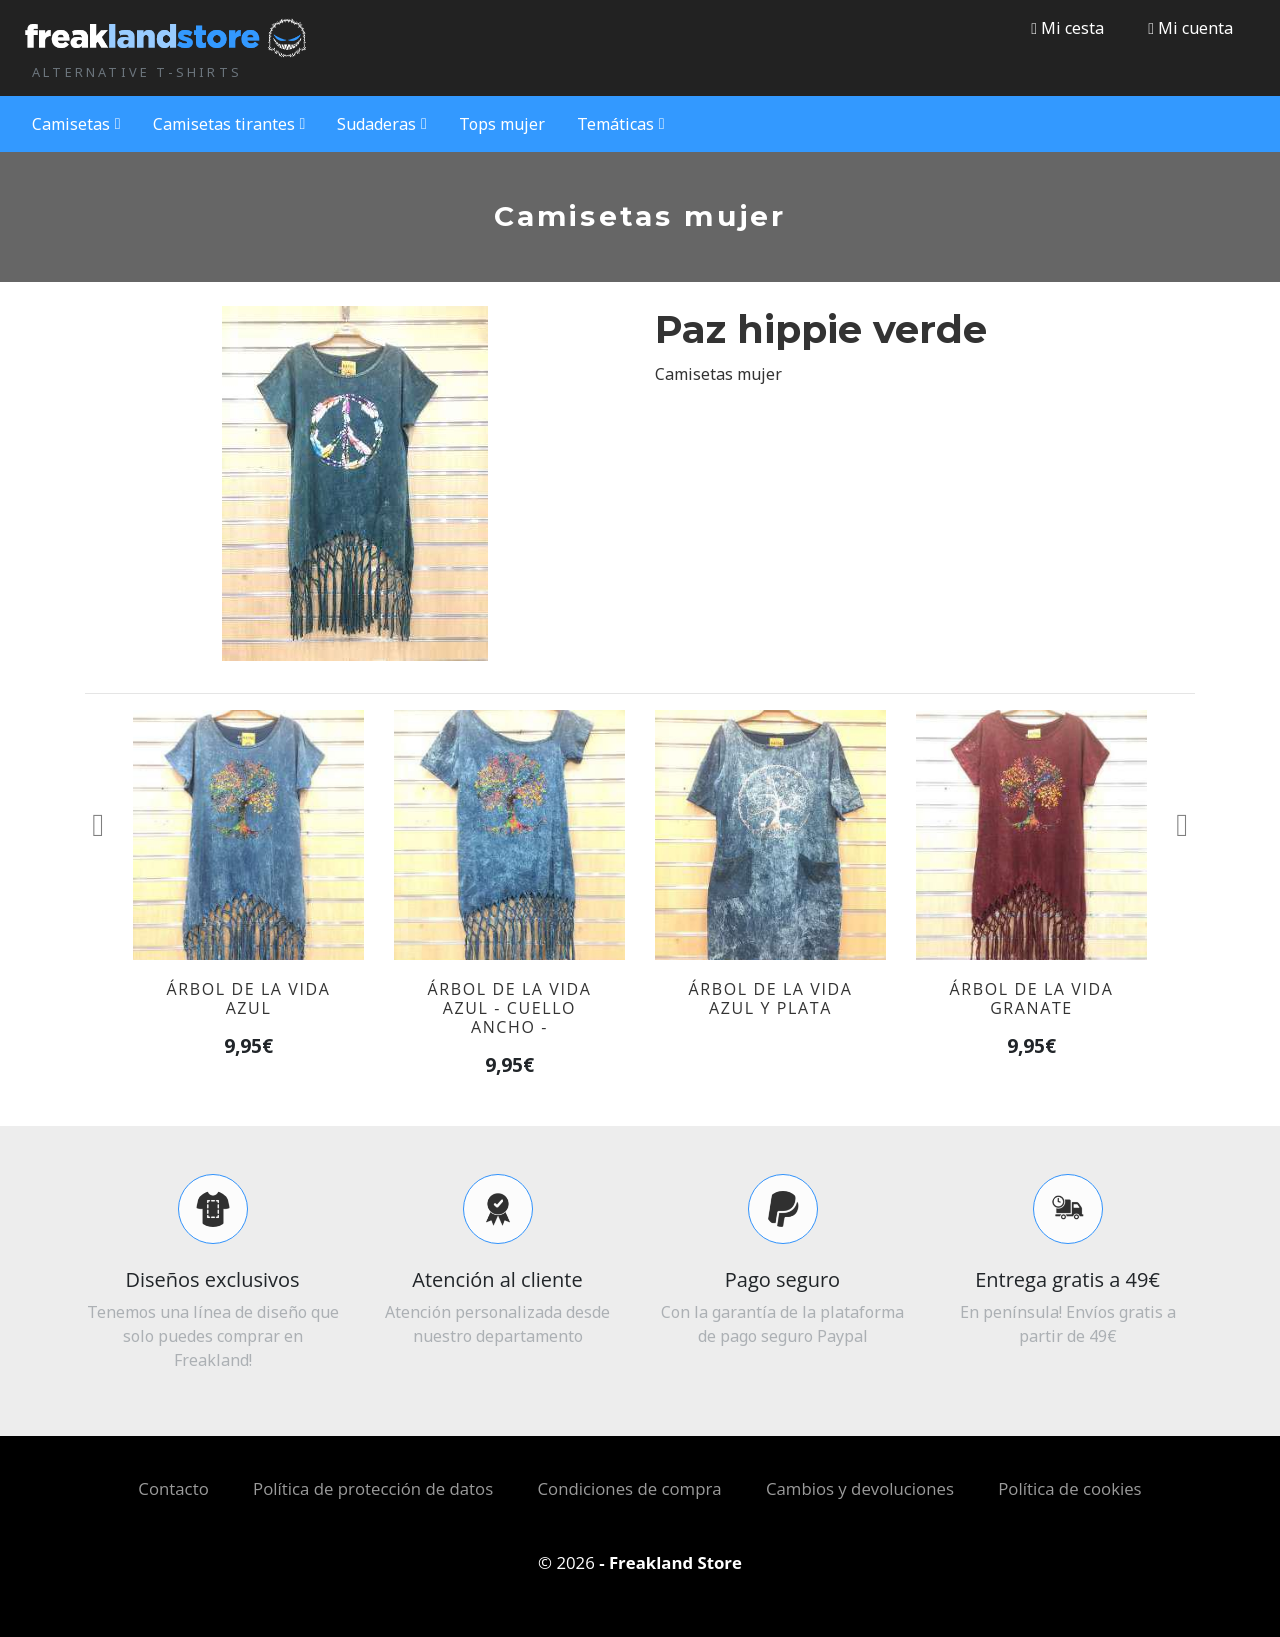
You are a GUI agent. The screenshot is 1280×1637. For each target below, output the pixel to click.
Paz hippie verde (821, 329)
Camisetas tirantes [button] (229, 124)
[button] (1190, 28)
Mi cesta (1067, 28)
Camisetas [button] (76, 124)
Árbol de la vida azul (249, 998)
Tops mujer (502, 124)
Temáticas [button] (621, 124)
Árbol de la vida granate (1032, 998)
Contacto (173, 1488)
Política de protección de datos (373, 1488)
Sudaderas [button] (382, 124)
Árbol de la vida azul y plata (771, 998)
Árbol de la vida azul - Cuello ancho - (510, 1008)
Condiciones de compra (630, 1488)
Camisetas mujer (718, 374)
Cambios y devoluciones (860, 1488)
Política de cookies (1069, 1488)
